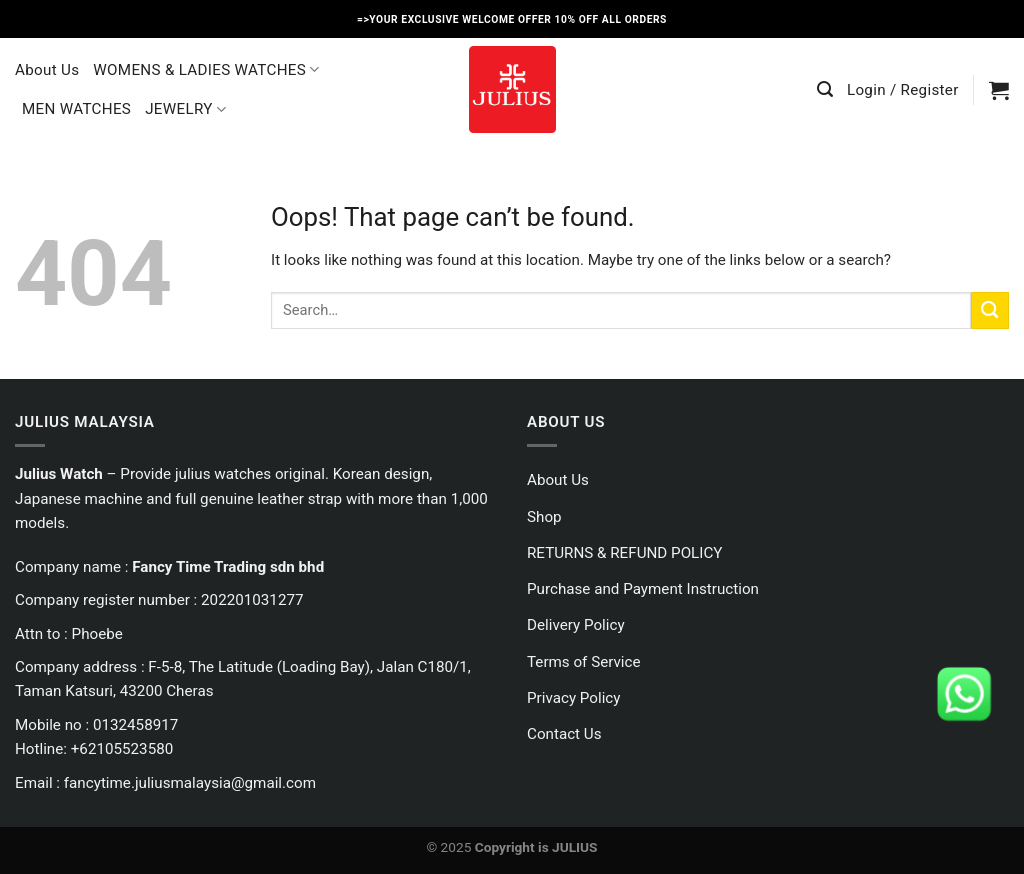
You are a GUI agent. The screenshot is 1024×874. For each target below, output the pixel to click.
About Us (47, 70)
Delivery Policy (576, 625)
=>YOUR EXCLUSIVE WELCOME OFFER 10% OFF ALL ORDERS (512, 19)
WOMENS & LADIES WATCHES (206, 69)
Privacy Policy (574, 698)
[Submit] (990, 310)
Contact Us (564, 734)
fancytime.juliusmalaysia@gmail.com (190, 783)
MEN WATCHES (76, 109)
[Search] (825, 89)
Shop (544, 517)
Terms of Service (584, 662)
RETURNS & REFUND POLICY (624, 553)
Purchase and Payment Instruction (643, 589)
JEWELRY (185, 109)
